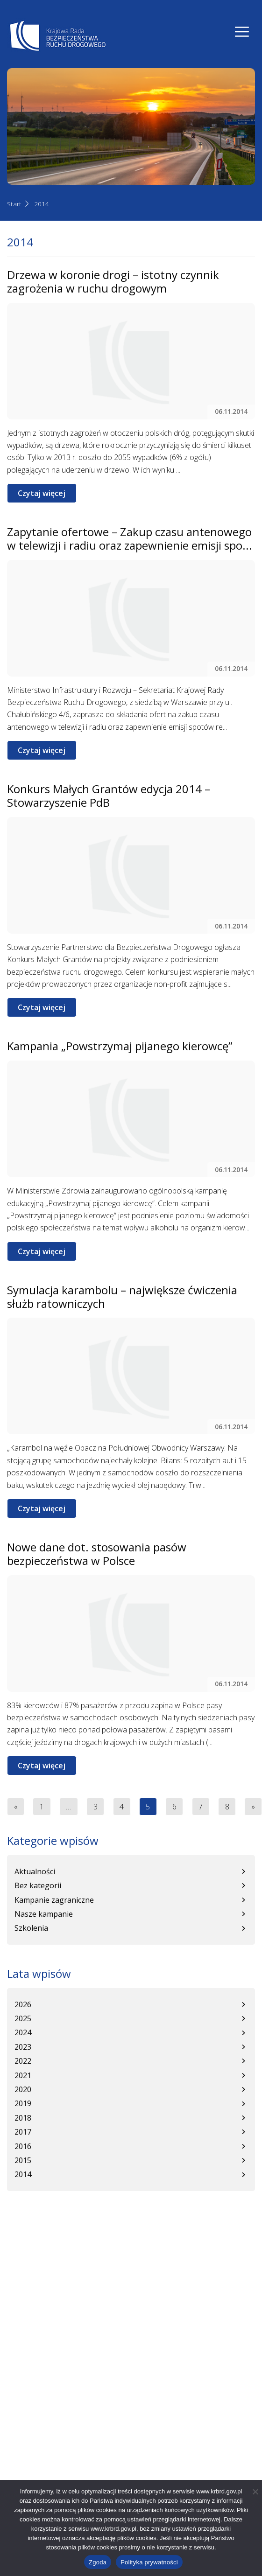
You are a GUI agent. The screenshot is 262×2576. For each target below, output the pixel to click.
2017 (22, 2132)
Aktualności (34, 1871)
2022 (22, 2061)
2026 (22, 2004)
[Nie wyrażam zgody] (255, 2491)
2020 (22, 2089)
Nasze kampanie (43, 1914)
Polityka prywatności (149, 2562)
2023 (22, 2047)
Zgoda (97, 2562)
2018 (22, 2118)
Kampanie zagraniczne (54, 1900)
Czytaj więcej (41, 493)
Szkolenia (31, 1928)
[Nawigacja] (242, 31)
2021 (22, 2075)
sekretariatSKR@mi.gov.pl (70, 2311)
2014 (41, 203)
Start (14, 203)
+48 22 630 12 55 (55, 2295)
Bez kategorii (37, 1885)
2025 (22, 2018)
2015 (22, 2160)
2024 (22, 2032)
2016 (22, 2146)
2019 (22, 2103)
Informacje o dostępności (51, 2351)
